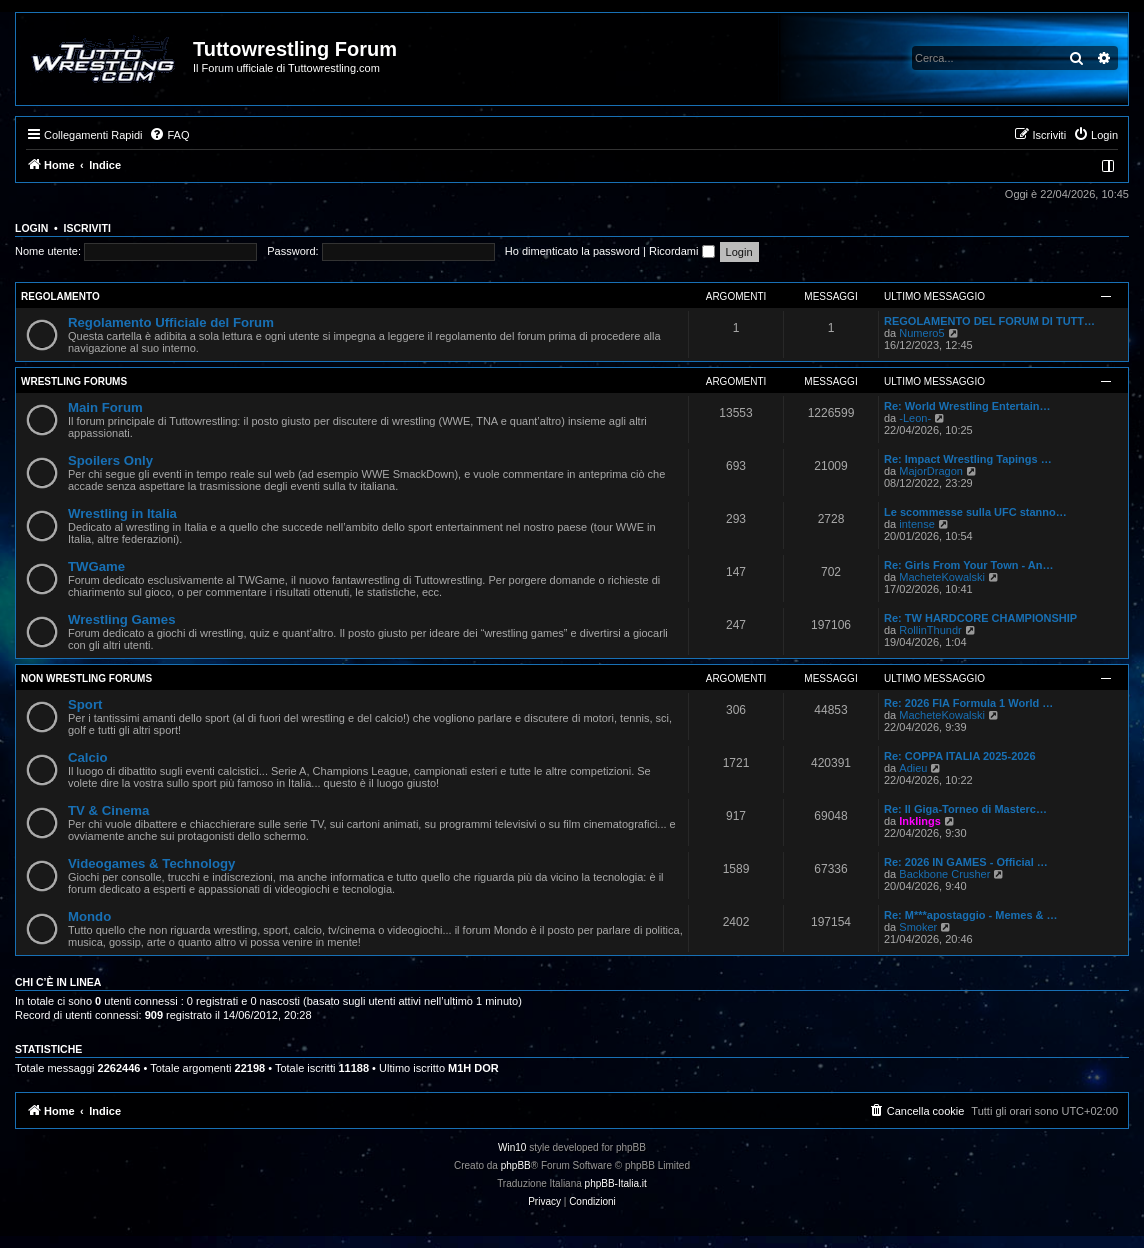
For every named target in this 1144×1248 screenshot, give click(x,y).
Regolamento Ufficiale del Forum (171, 322)
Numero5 (921, 333)
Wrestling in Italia (122, 513)
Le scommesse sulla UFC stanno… (975, 512)
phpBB (516, 1165)
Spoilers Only (110, 460)
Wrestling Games (122, 619)
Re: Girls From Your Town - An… (969, 565)
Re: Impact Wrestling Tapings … (968, 459)
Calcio (88, 757)
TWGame (96, 566)
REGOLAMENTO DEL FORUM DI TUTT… (989, 321)
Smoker (918, 927)
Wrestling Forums (74, 381)
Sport (85, 704)
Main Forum (105, 407)
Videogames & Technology (151, 863)
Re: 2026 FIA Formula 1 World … (968, 703)
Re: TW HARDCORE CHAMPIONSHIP (980, 618)
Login (31, 228)
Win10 (512, 1147)
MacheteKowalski (942, 577)
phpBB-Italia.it (616, 1183)
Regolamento (60, 296)
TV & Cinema (108, 810)
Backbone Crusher (944, 874)
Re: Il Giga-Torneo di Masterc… (965, 809)
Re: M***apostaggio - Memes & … (971, 915)
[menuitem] (169, 135)
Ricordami (682, 251)
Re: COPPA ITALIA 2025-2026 (960, 756)
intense (916, 524)
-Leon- (915, 418)
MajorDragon (931, 471)
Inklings (920, 821)
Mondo (89, 916)
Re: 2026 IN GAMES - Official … (966, 862)
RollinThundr (930, 630)
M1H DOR (473, 1068)
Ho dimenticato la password (572, 251)
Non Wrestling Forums (86, 678)
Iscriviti (87, 228)
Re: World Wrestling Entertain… (967, 406)
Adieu (913, 768)
